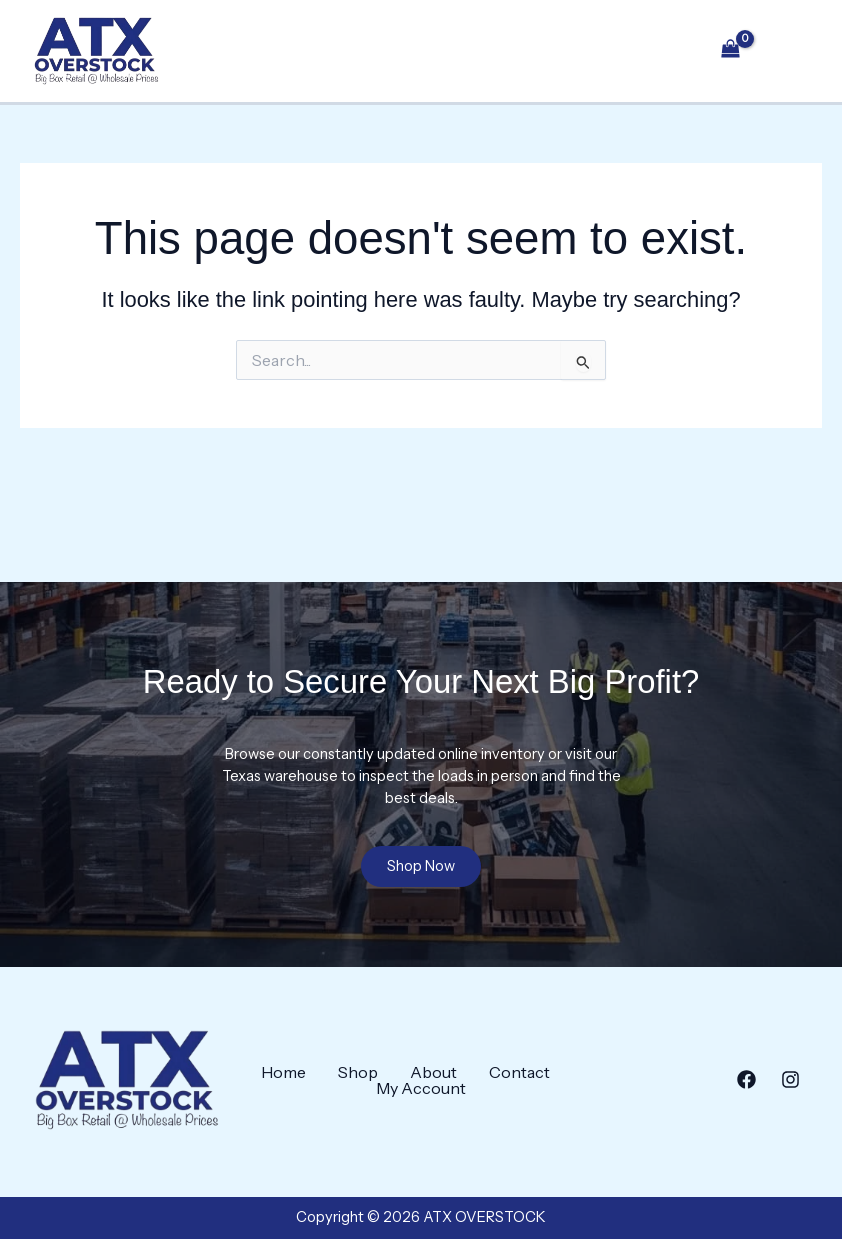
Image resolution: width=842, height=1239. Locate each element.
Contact (519, 1072)
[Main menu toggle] (789, 58)
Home (283, 1072)
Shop (358, 1072)
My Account (421, 1088)
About (433, 1072)
